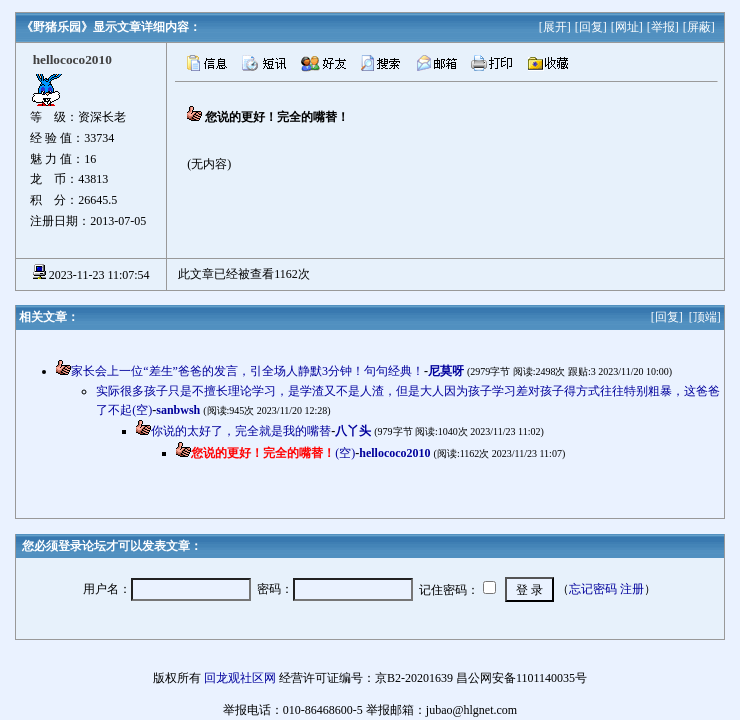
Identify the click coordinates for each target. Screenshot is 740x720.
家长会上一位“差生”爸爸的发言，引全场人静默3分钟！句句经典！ (247, 371)
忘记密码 (593, 589)
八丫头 (353, 431)
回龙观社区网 (240, 678)
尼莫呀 (446, 371)
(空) (273, 453)
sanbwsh (178, 410)
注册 (632, 589)
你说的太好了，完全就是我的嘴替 (241, 431)
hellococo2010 (394, 453)
